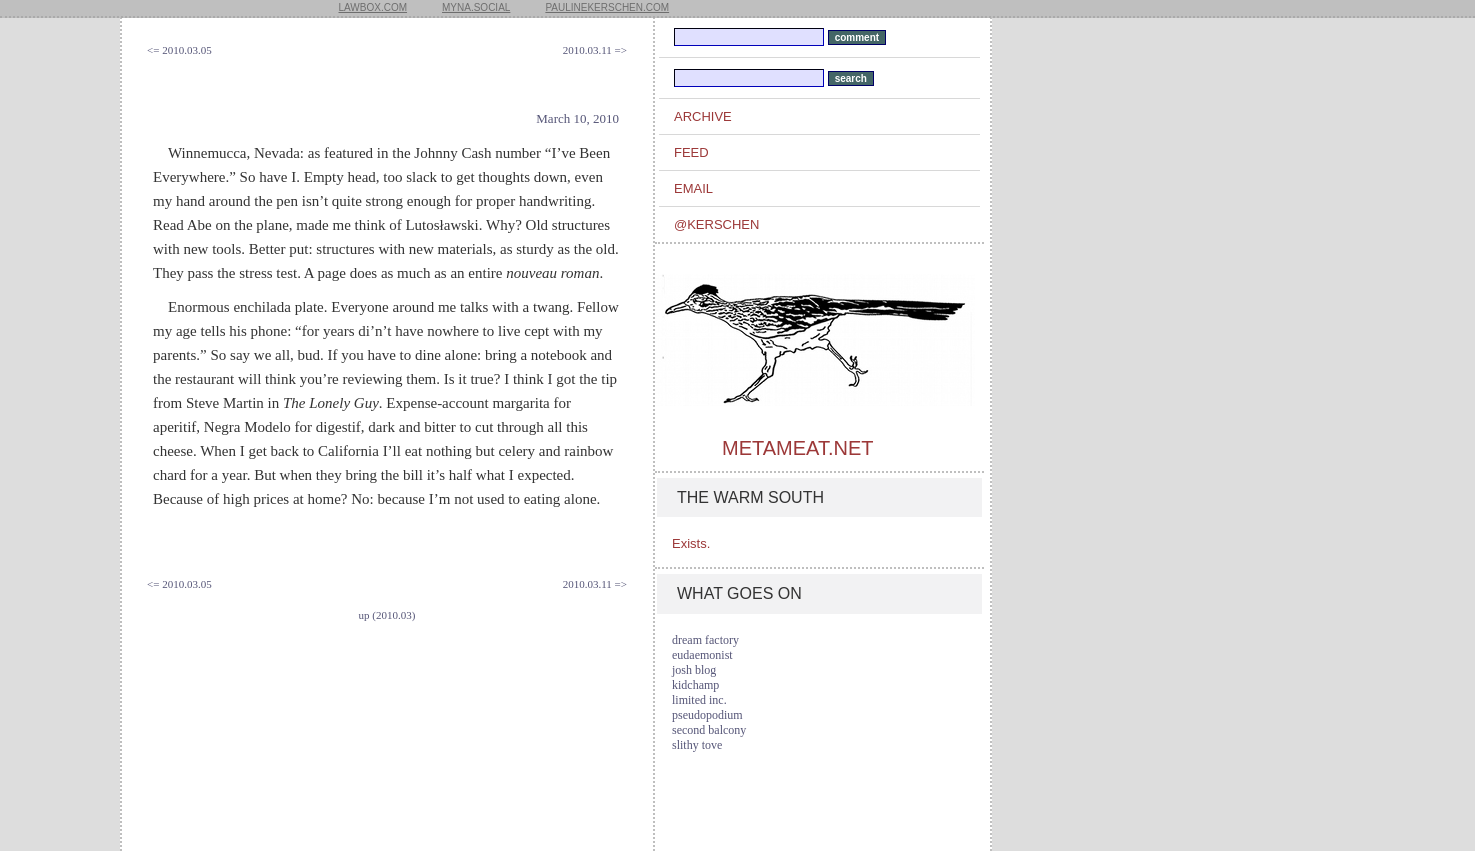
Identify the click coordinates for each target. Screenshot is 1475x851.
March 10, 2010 (577, 118)
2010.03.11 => (595, 50)
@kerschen (716, 224)
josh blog (694, 670)
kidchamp (695, 685)
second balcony (709, 730)
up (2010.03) (387, 615)
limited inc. (699, 700)
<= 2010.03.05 (179, 50)
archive (703, 116)
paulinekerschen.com (607, 7)
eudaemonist (702, 655)
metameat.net (797, 448)
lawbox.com (373, 7)
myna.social (476, 7)
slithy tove (697, 745)
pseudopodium (707, 715)
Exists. (691, 543)
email (693, 188)
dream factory (705, 640)
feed (691, 152)
